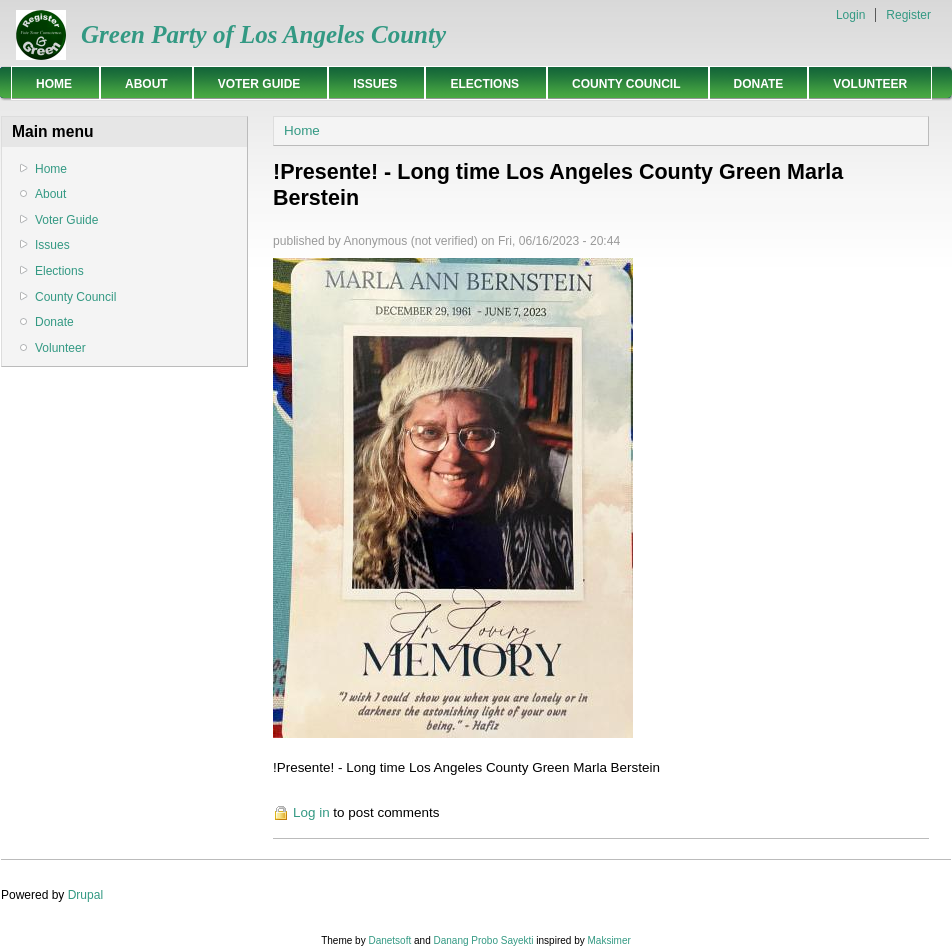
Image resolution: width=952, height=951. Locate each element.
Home (50, 83)
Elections (481, 83)
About (146, 84)
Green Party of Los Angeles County (263, 34)
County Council (622, 83)
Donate (759, 84)
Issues (371, 83)
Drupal (85, 895)
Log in (311, 812)
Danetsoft (389, 940)
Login (850, 15)
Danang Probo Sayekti (483, 940)
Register (908, 15)
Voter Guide (256, 83)
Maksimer (608, 940)
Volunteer (870, 84)
